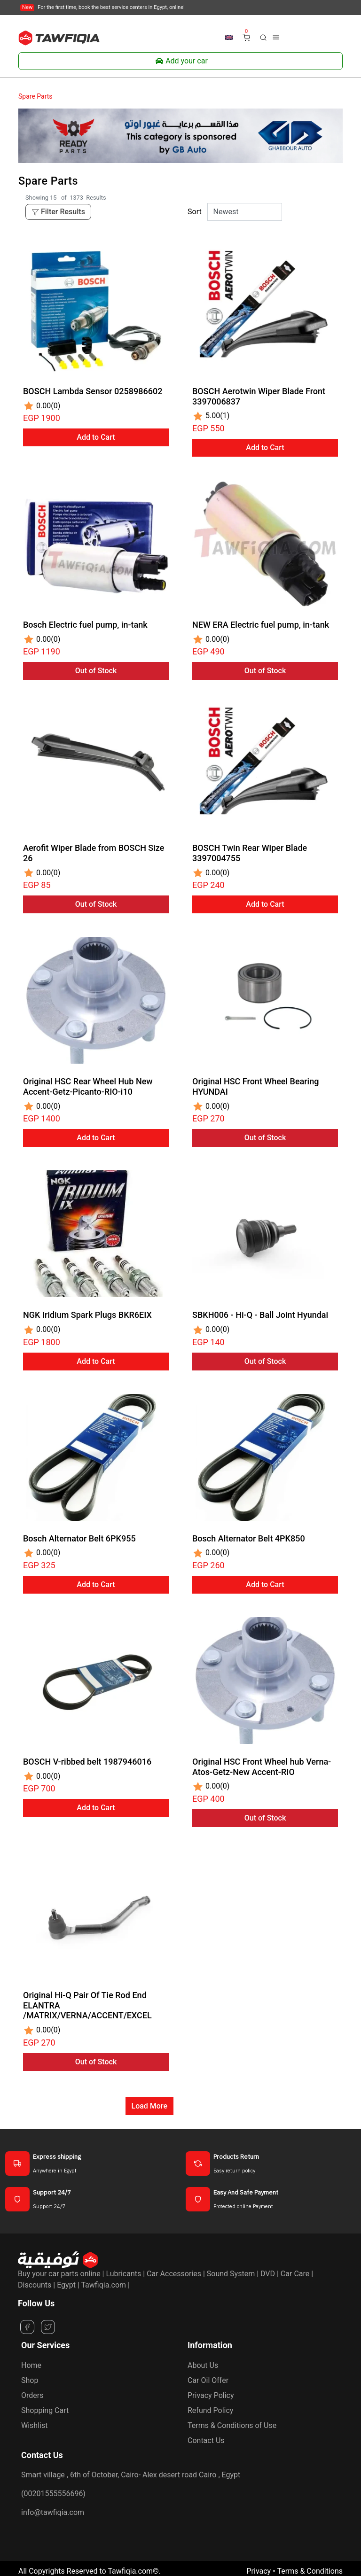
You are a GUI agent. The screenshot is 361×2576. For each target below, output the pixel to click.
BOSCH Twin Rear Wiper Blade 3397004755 (249, 853)
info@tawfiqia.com (52, 2512)
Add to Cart (96, 437)
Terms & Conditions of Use (232, 2425)
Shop (29, 2380)
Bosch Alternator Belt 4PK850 (248, 1538)
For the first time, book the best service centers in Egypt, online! (102, 7)
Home (31, 2365)
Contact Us (206, 2440)
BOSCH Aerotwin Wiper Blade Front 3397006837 (258, 396)
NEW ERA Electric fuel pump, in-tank (260, 625)
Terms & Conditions (310, 2571)
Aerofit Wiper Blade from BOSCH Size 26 (93, 853)
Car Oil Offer (208, 2380)
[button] (263, 36)
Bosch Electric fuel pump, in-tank (85, 625)
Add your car (180, 61)
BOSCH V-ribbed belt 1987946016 (87, 1762)
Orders (32, 2395)
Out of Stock (96, 670)
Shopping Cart (45, 2410)
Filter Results (58, 211)
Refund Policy (210, 2410)
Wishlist (34, 2425)
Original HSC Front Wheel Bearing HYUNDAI (255, 1086)
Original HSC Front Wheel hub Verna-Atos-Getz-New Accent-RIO (261, 1767)
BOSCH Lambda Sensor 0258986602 (92, 391)
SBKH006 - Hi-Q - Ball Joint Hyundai (260, 1315)
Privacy (258, 2571)
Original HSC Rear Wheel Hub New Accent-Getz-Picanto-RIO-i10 (88, 1086)
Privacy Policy (211, 2395)
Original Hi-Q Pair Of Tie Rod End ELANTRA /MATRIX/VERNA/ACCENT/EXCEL (87, 2005)
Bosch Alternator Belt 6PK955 (79, 1538)
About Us (203, 2365)
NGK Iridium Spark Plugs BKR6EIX (87, 1315)
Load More (149, 2105)
